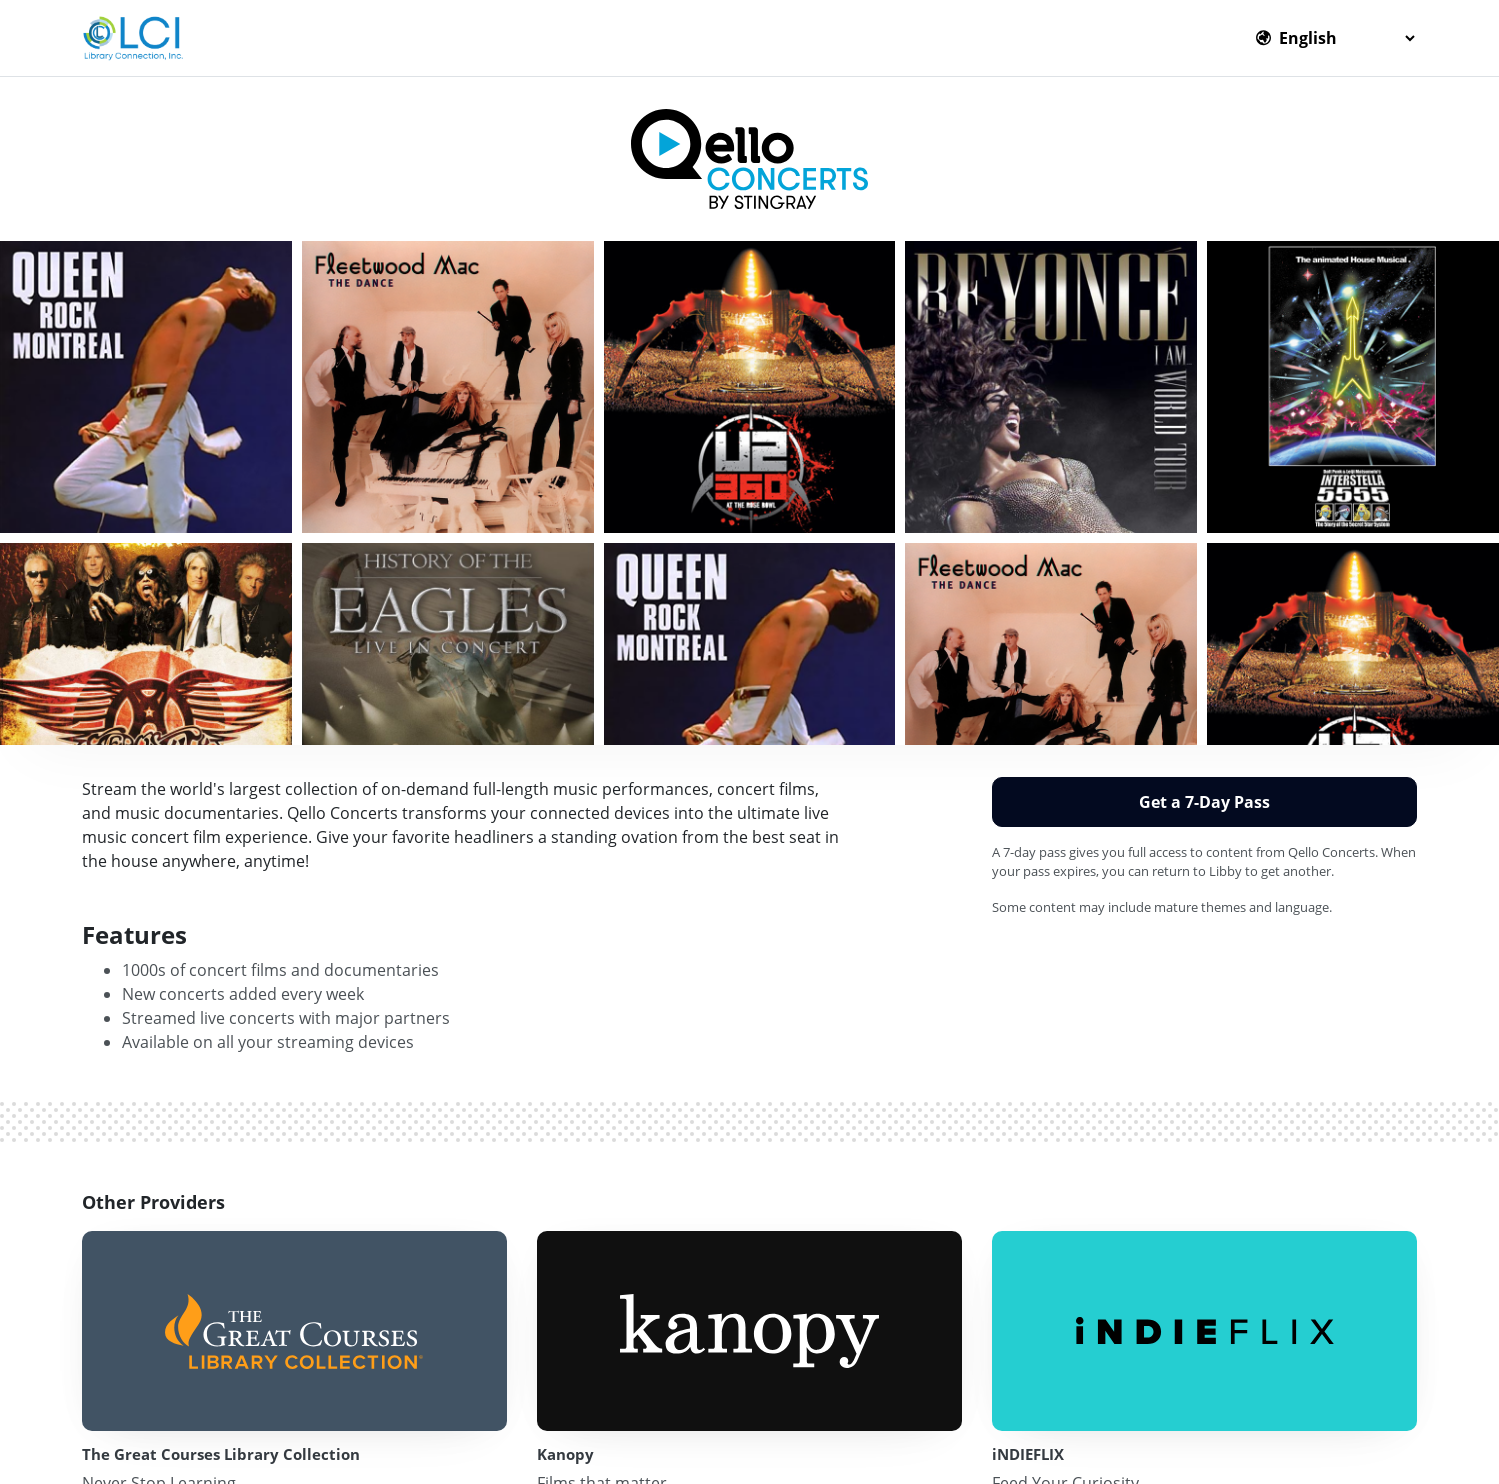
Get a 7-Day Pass (1204, 802)
